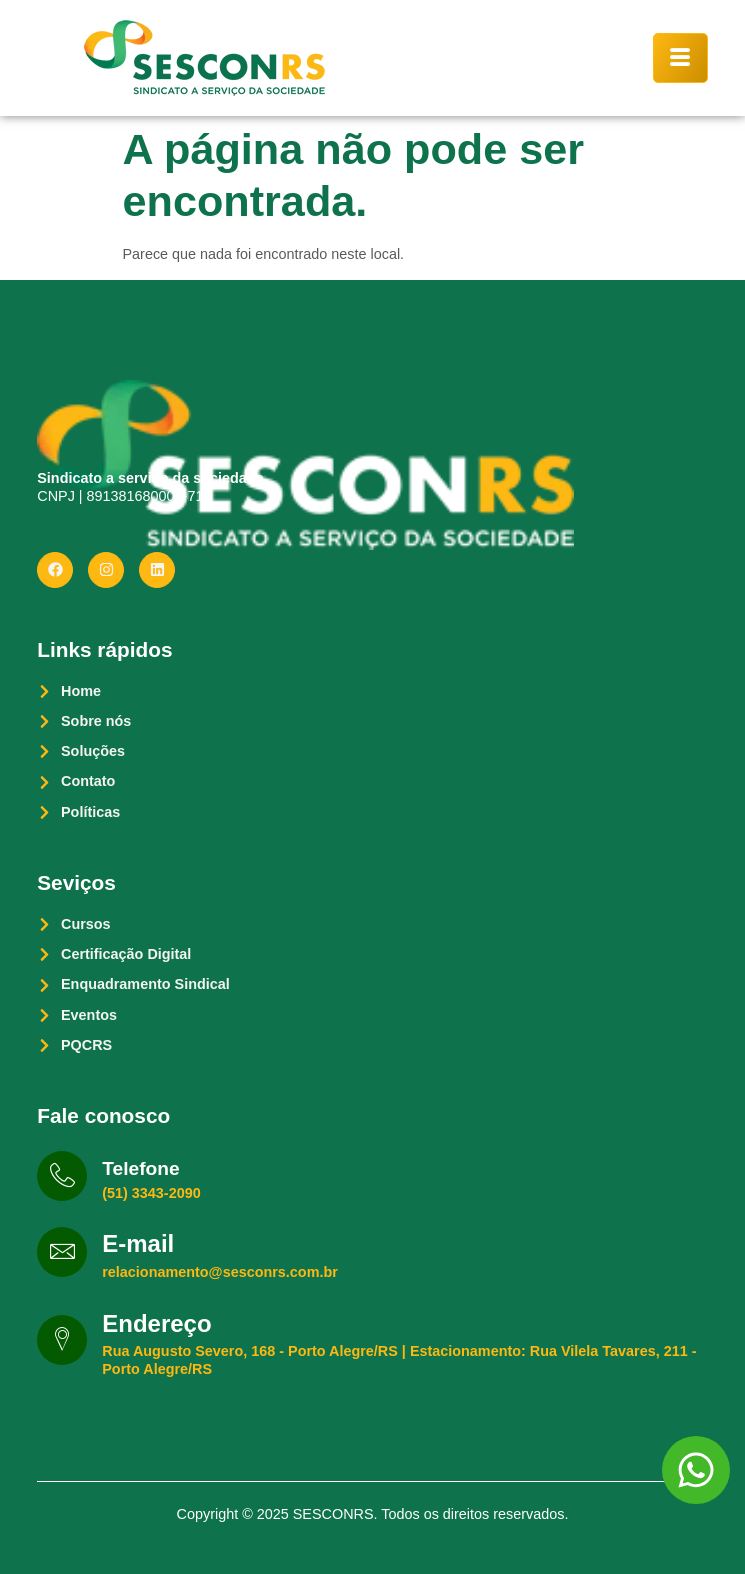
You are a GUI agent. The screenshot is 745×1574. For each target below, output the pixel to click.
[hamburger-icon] (680, 57)
